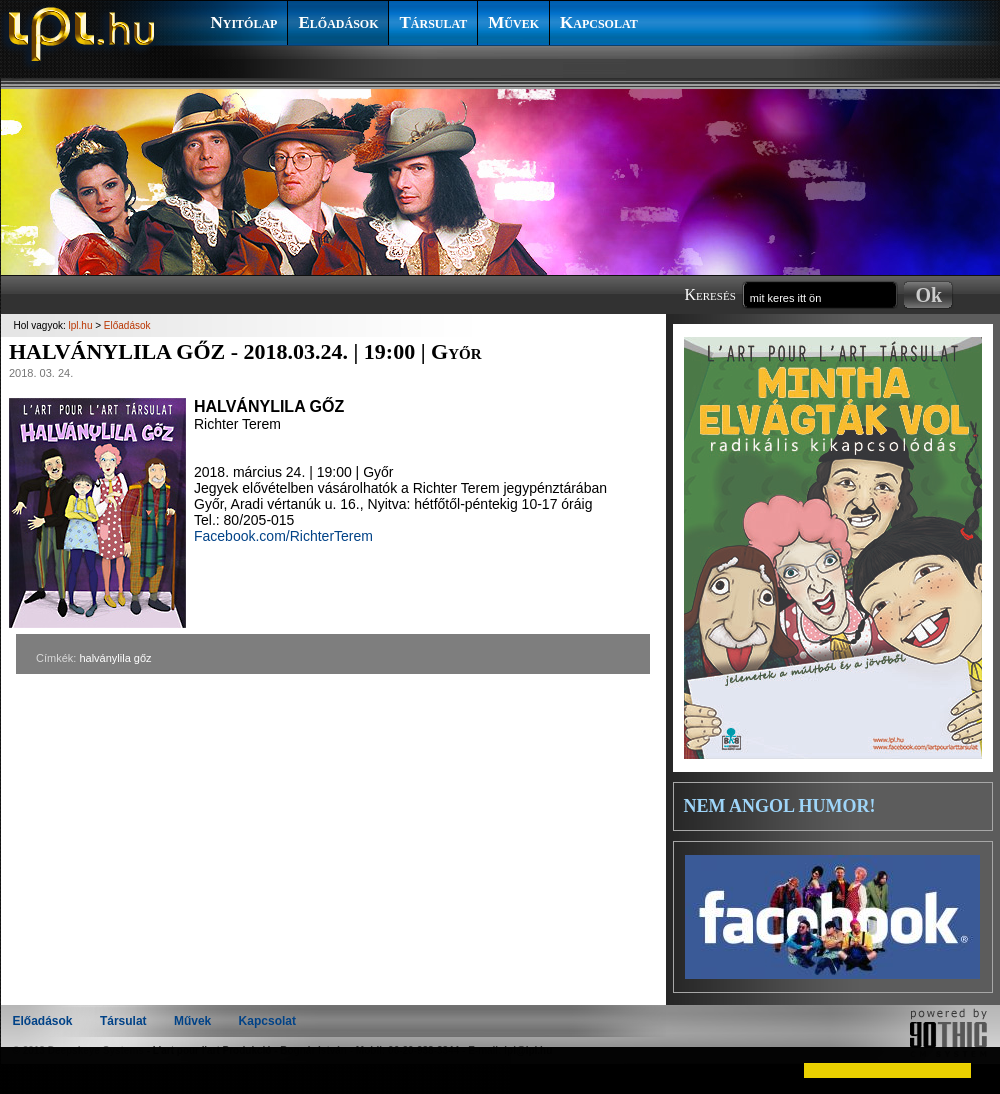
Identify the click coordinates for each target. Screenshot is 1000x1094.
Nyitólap (244, 22)
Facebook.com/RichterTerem (283, 536)
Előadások (338, 22)
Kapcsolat (599, 22)
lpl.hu (81, 325)
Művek (513, 22)
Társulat (433, 22)
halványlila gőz (115, 658)
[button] (32, 1070)
